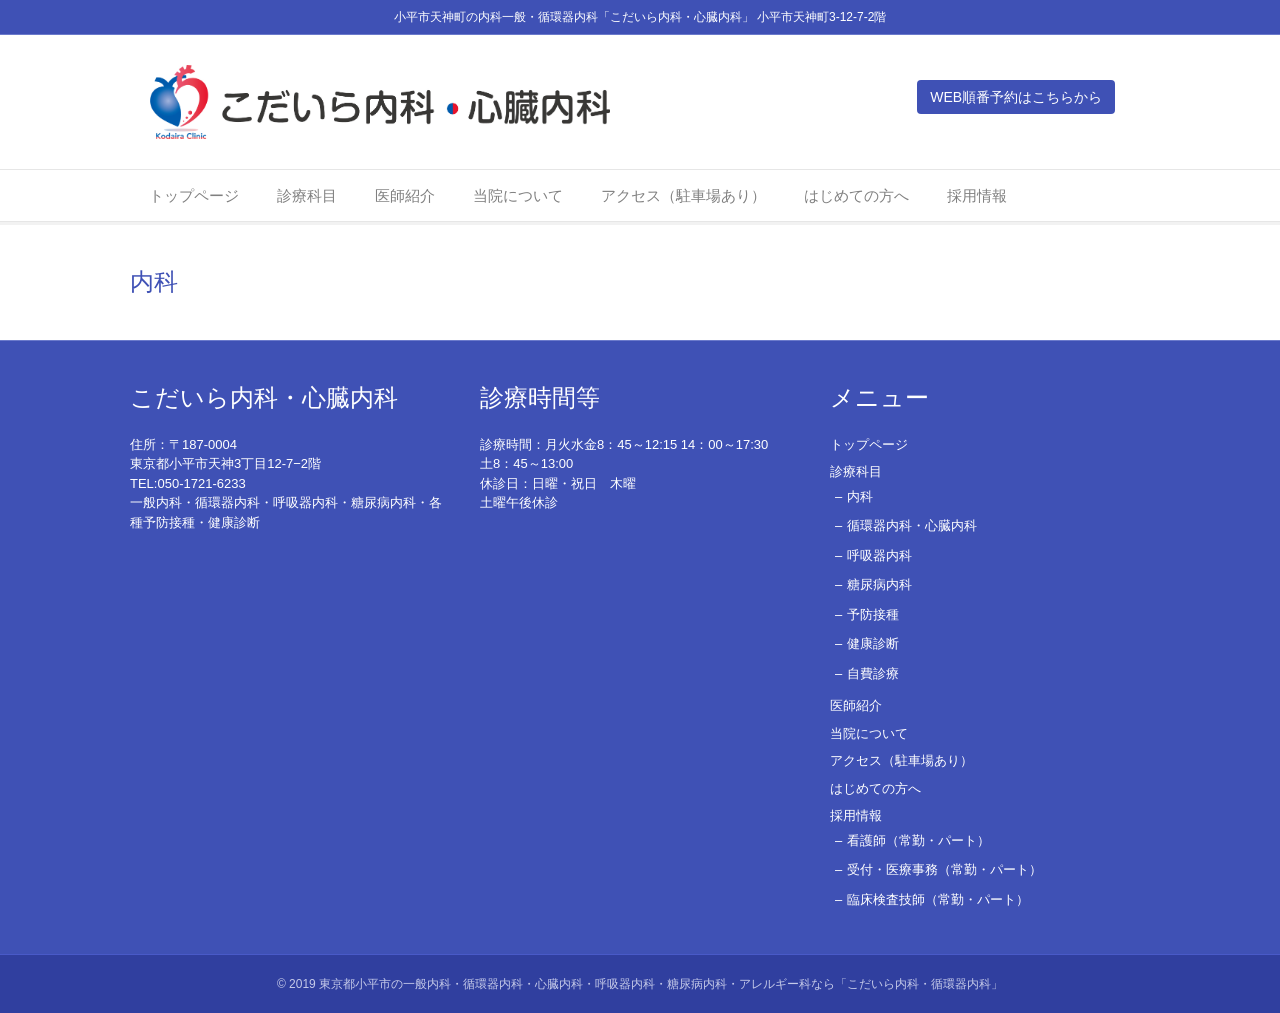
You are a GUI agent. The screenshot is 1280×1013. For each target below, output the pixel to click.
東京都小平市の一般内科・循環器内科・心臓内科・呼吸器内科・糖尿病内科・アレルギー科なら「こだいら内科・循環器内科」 (661, 984)
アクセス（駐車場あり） (683, 198)
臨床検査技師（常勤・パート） (938, 899)
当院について (518, 198)
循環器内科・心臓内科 (912, 525)
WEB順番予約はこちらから (1036, 98)
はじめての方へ (856, 198)
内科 (860, 496)
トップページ (194, 198)
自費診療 (873, 673)
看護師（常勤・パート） (918, 840)
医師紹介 (405, 198)
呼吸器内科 (879, 555)
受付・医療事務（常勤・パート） (944, 869)
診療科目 (307, 198)
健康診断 (873, 643)
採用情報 (977, 198)
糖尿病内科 (879, 584)
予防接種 (873, 614)
